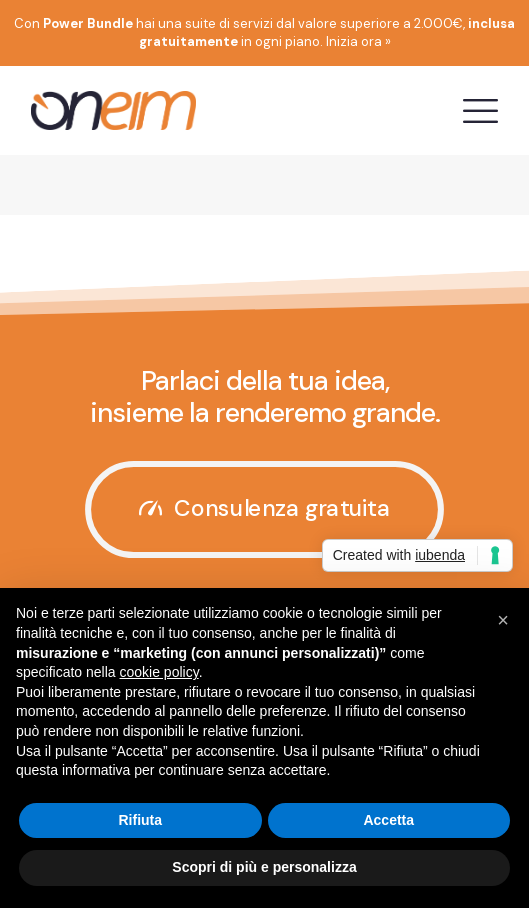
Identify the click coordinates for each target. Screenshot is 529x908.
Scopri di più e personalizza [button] (264, 867)
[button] (503, 620)
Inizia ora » (358, 41)
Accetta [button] (388, 820)
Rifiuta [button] (140, 820)
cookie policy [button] (159, 672)
